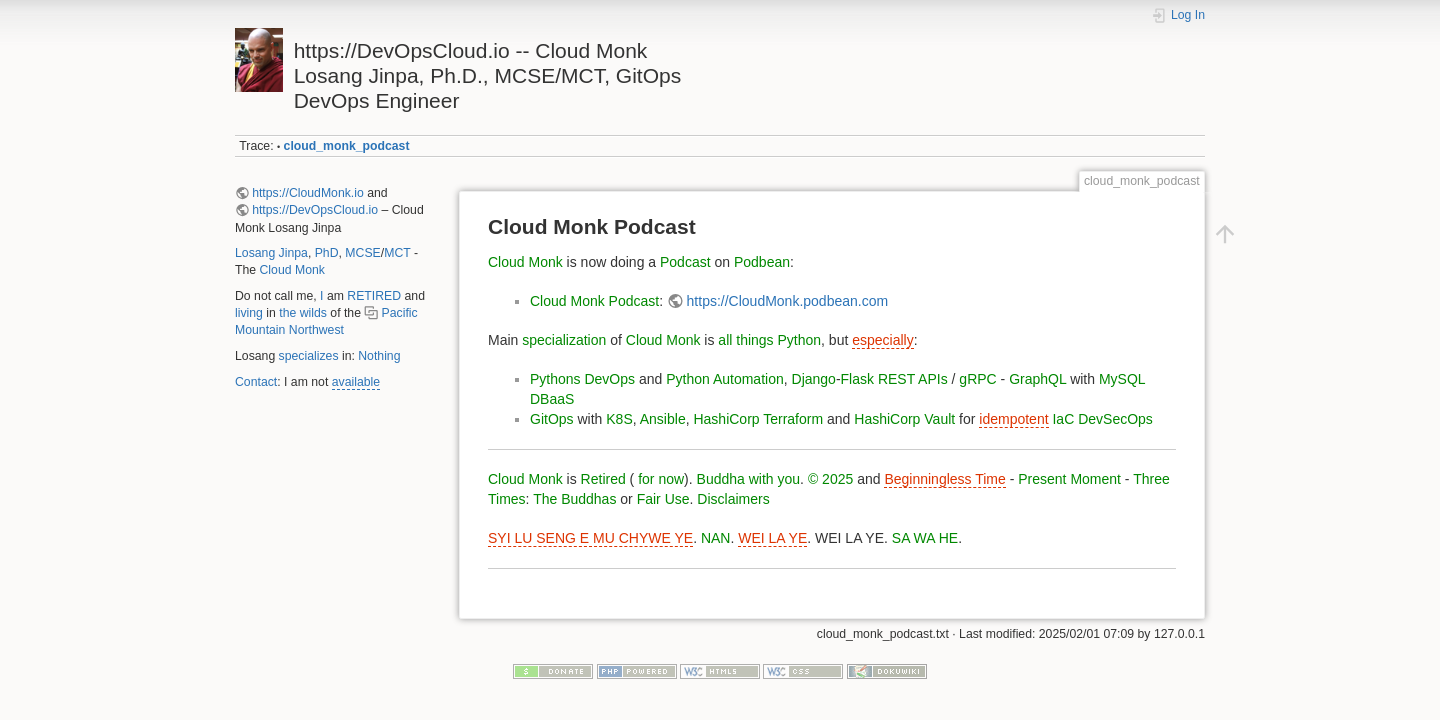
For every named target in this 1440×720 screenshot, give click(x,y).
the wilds (303, 313)
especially (882, 340)
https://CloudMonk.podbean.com (788, 301)
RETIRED (374, 296)
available (356, 382)
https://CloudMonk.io (308, 193)
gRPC (977, 379)
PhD (327, 253)
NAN (716, 538)
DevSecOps (1115, 419)
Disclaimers (733, 499)
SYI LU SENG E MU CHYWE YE (590, 538)
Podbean (762, 262)
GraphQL (1037, 379)
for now (659, 479)
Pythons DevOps (582, 379)
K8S (619, 419)
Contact (256, 382)
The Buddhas (574, 499)
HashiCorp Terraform (758, 419)
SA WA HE (925, 538)
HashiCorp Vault (904, 419)
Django (814, 379)
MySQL (1122, 379)
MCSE (362, 253)
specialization (564, 340)
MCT (397, 253)
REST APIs (913, 379)
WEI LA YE (772, 538)
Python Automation (725, 379)
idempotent (1013, 419)
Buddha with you (749, 479)
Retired (603, 479)
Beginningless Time (944, 479)
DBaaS (552, 399)
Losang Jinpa (271, 253)
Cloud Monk (292, 270)
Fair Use (663, 499)
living (249, 313)
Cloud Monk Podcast (594, 301)
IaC (1063, 419)
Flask (857, 379)
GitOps (552, 419)
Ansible (663, 419)
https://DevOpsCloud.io (315, 210)
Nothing (379, 356)
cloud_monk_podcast (347, 146)
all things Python (769, 340)
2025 (837, 479)
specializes (309, 356)
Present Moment (1069, 479)
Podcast (685, 262)
